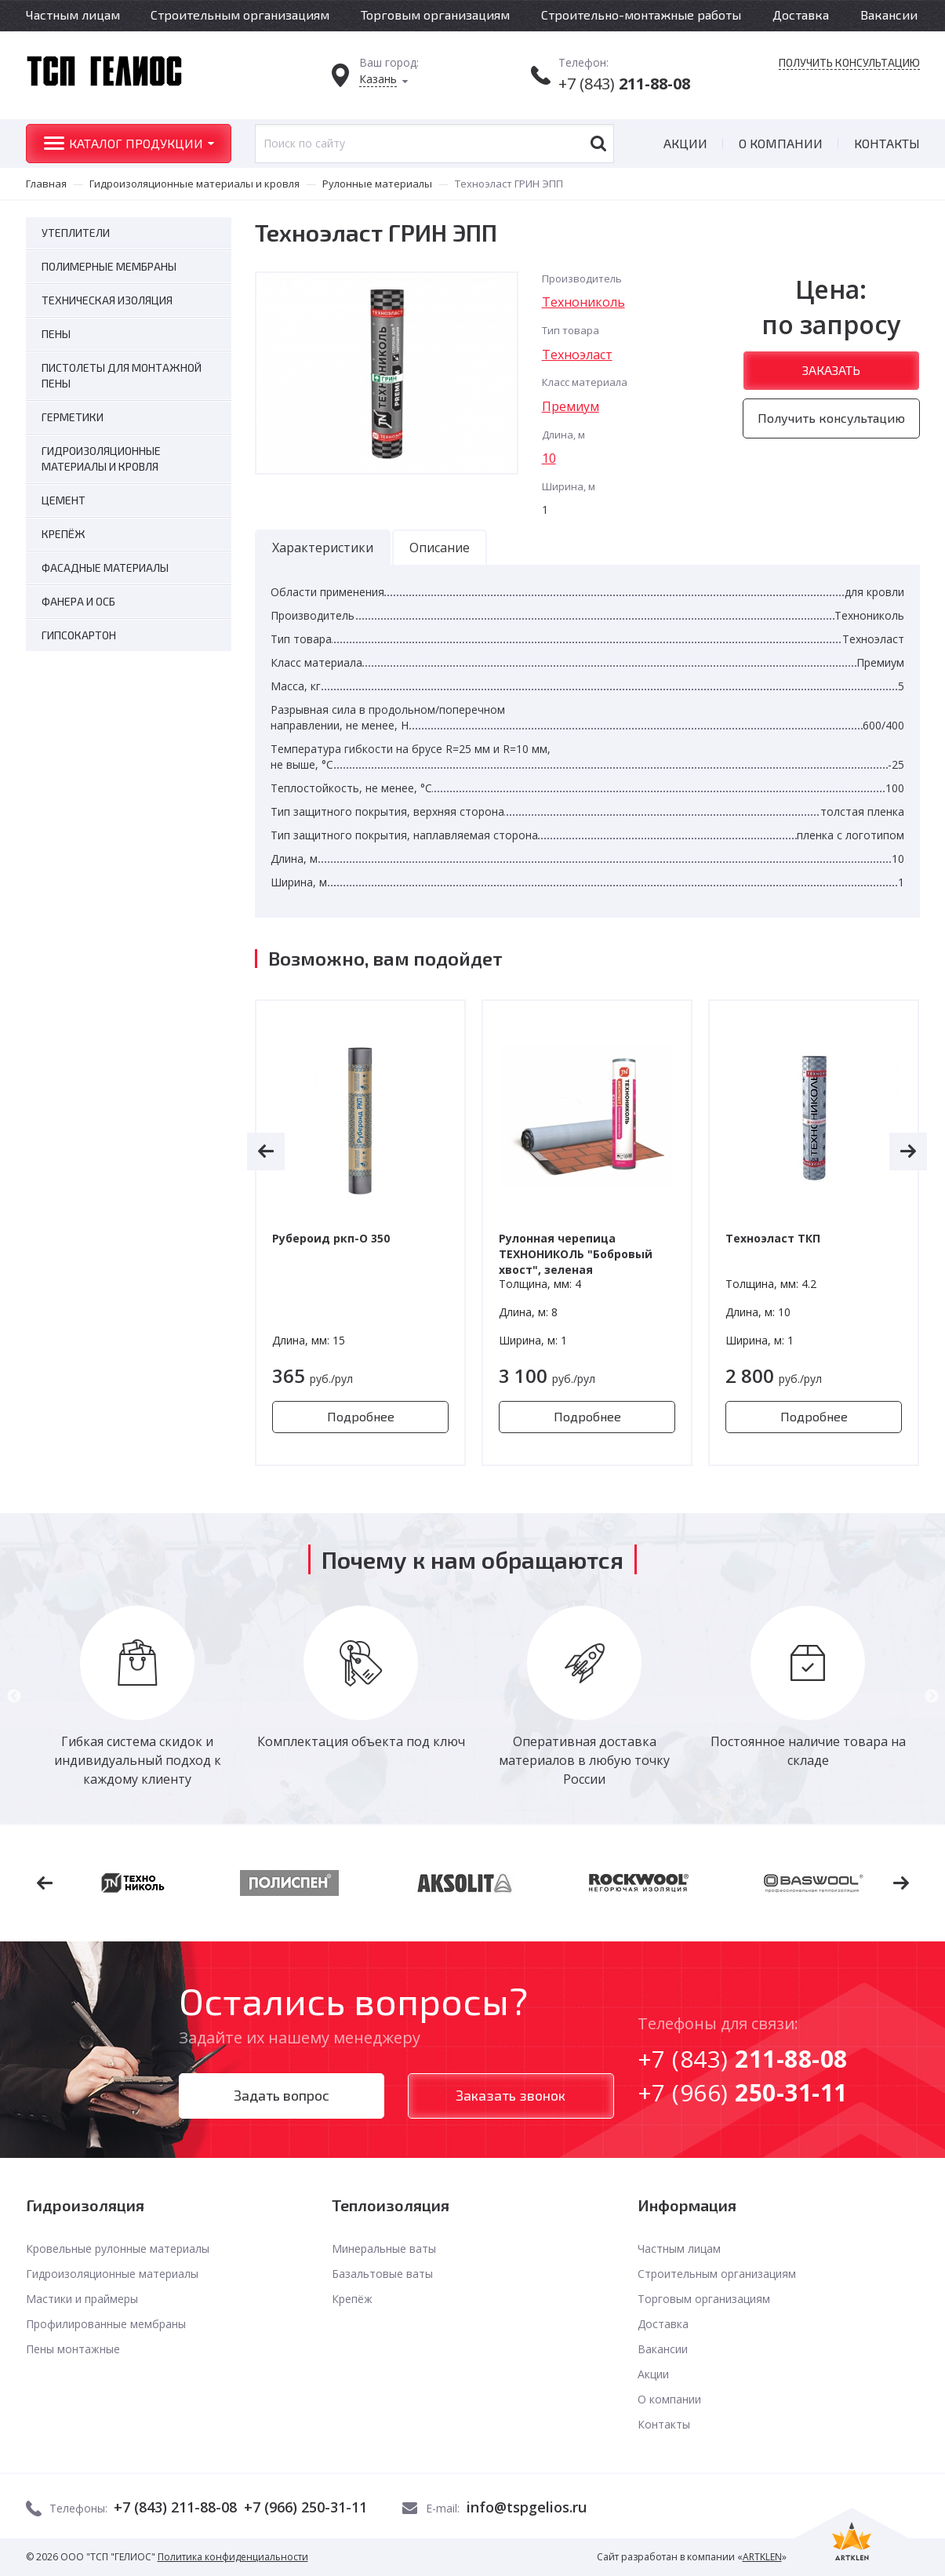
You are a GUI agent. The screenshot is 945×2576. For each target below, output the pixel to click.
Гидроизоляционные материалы (112, 2273)
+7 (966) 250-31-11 (305, 2507)
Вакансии (889, 14)
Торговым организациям (435, 14)
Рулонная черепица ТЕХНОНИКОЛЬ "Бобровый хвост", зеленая (575, 1254)
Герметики (73, 417)
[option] (360, 1232)
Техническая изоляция (107, 300)
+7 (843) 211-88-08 (175, 2507)
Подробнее (360, 1416)
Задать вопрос (281, 2095)
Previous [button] (14, 1697)
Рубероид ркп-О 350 (331, 1238)
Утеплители (76, 232)
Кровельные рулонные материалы (117, 2248)
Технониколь (583, 302)
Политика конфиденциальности (233, 2556)
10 (549, 458)
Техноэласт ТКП (772, 1238)
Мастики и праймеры (82, 2298)
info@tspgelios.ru (527, 2507)
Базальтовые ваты (382, 2273)
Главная (46, 183)
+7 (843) (624, 83)
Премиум (570, 406)
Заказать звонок (510, 2095)
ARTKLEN (762, 2556)
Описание (439, 547)
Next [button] (932, 1697)
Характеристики (322, 547)
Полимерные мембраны (109, 266)
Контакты (887, 143)
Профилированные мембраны (106, 2323)
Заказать (831, 369)
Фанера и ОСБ (78, 601)
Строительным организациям (240, 14)
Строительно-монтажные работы (641, 14)
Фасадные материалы (105, 567)
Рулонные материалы (377, 183)
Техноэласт (577, 354)
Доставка (800, 14)
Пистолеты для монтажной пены (122, 375)
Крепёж (63, 533)
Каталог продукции (136, 143)
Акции (685, 143)
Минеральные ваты (384, 2248)
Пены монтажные (73, 2348)
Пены (56, 333)
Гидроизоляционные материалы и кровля (194, 183)
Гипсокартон (79, 635)
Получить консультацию (849, 62)
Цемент (63, 500)
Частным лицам (73, 14)
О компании (781, 143)
